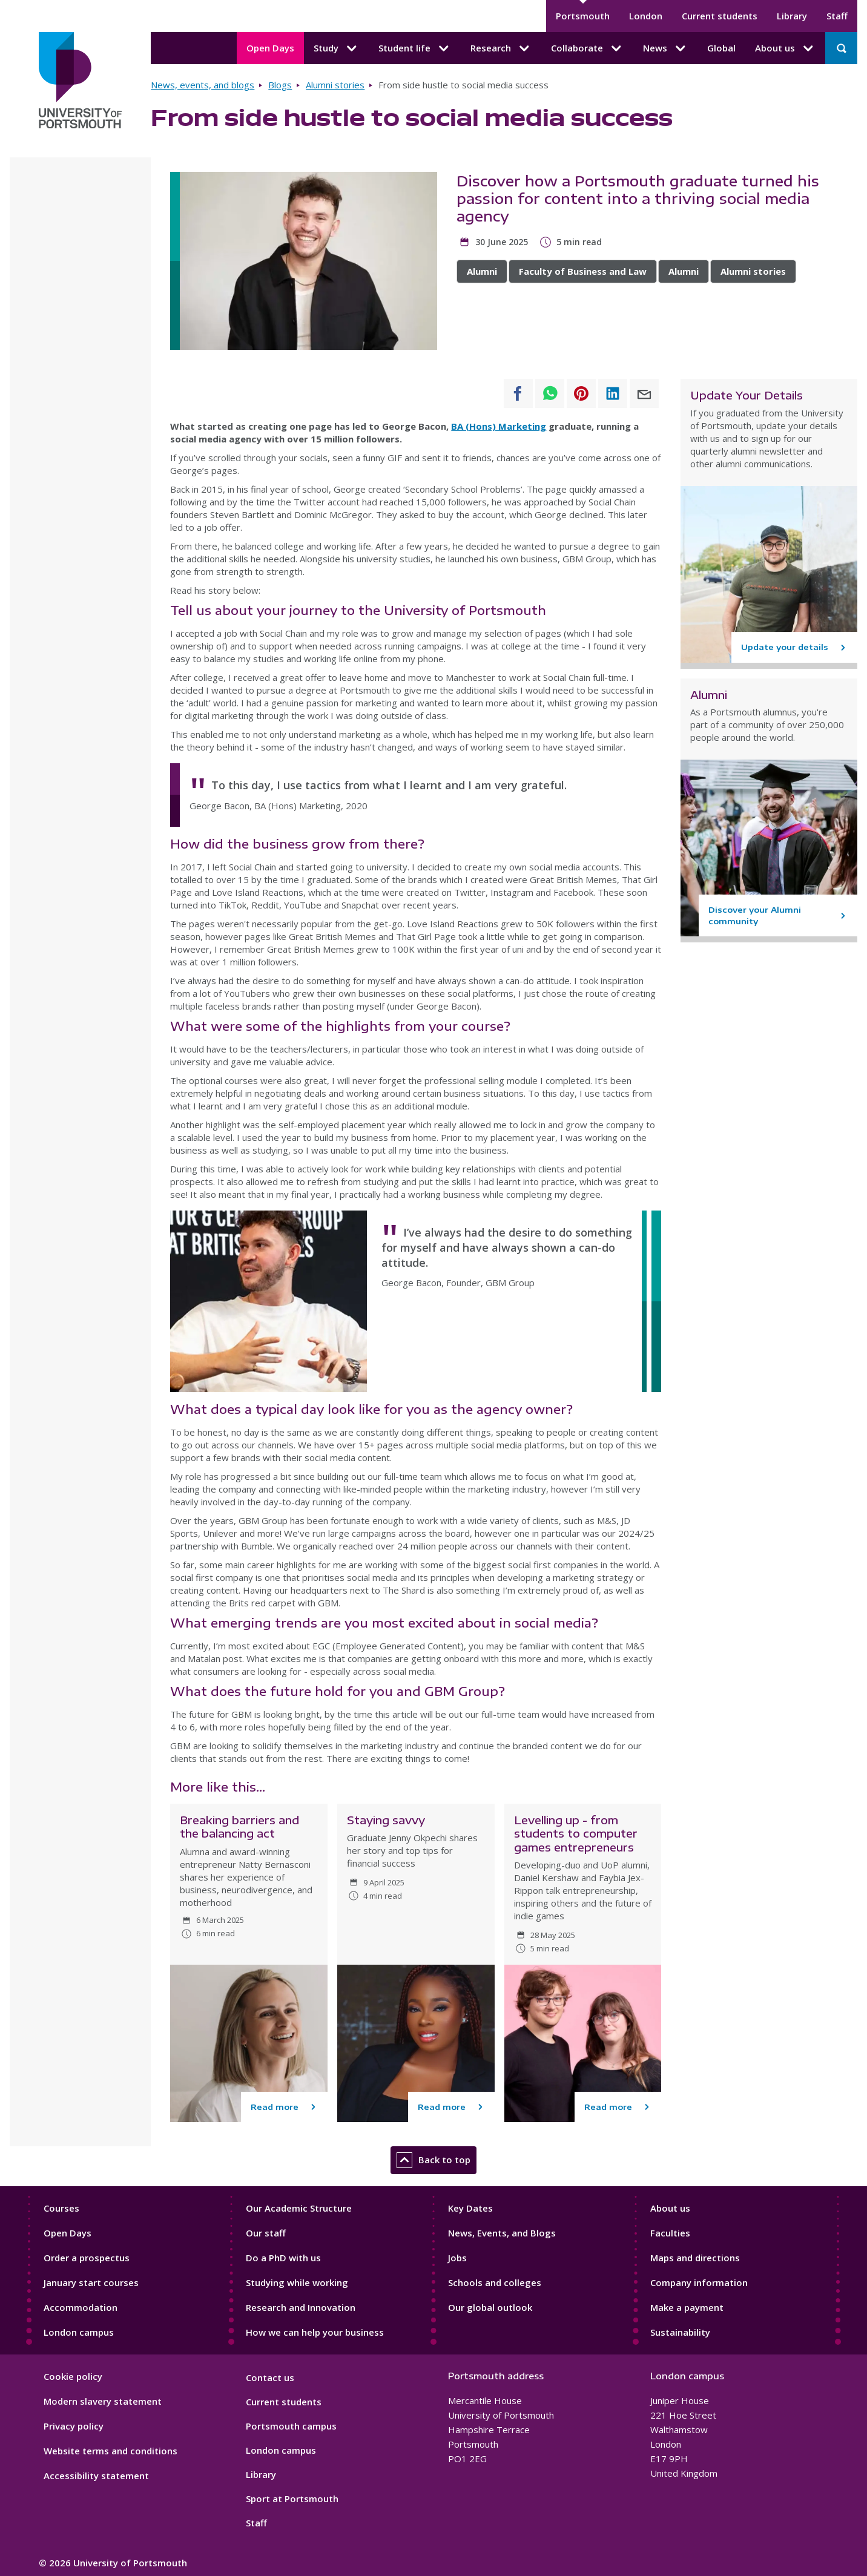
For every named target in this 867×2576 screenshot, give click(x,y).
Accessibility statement (96, 2475)
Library (792, 16)
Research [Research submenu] (501, 48)
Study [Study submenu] (336, 48)
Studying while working (297, 2282)
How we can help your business (315, 2332)
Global (721, 48)
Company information (699, 2282)
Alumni (482, 271)
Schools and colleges (494, 2282)
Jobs (457, 2258)
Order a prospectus (87, 2258)
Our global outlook (490, 2307)
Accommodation (80, 2307)
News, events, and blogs (202, 85)
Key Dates (470, 2208)
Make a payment (687, 2307)
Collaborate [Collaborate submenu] (587, 48)
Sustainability (680, 2332)
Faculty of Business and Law (583, 271)
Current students (719, 16)
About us (670, 2208)
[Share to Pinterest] (581, 393)
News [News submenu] (665, 48)
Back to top (433, 2160)
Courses (61, 2208)
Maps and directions (695, 2258)
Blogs (280, 85)
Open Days (270, 48)
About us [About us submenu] (785, 48)
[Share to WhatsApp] (549, 393)
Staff (837, 16)
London (645, 16)
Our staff (266, 2233)
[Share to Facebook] (518, 393)
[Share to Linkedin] (612, 393)
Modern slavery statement (103, 2401)
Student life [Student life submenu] (414, 48)
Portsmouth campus (291, 2426)
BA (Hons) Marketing (498, 426)
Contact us (270, 2377)
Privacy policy (74, 2426)
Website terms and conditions (110, 2451)
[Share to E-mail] (644, 393)
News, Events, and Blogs (502, 2233)
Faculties (670, 2233)
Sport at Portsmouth (292, 2498)
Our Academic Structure (299, 2208)
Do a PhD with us (283, 2258)
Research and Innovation (300, 2307)
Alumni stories (335, 85)
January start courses (91, 2282)
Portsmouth (583, 16)
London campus (79, 2332)
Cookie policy (73, 2376)
